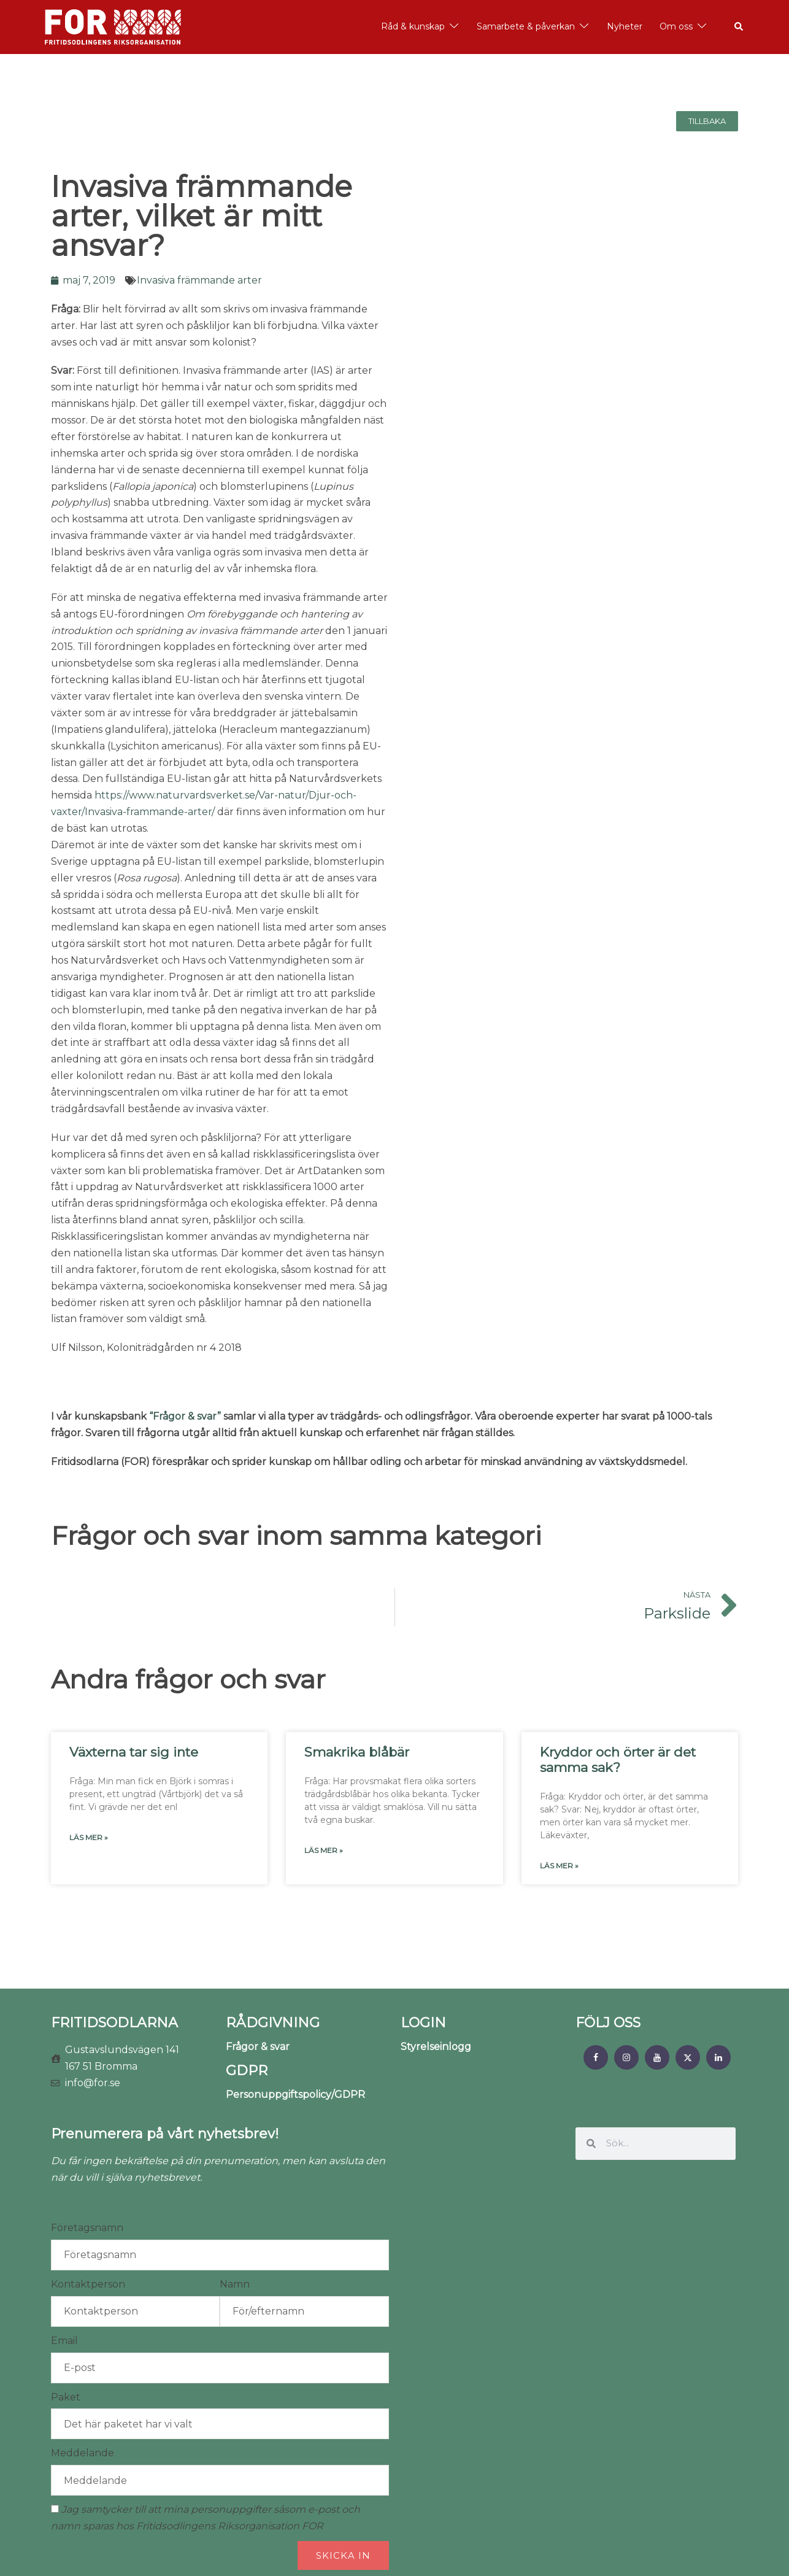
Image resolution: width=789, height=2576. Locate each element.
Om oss (676, 26)
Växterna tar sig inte (133, 1752)
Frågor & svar (258, 2046)
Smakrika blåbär (356, 1752)
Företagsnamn (87, 2228)
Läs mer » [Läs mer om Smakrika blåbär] (323, 1850)
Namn (235, 2284)
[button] (739, 27)
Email (64, 2340)
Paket (65, 2397)
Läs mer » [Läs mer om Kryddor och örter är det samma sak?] (559, 1865)
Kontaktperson (88, 2284)
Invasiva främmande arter (199, 280)
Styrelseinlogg (436, 2046)
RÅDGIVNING (273, 2022)
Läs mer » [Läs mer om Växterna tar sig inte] (88, 1837)
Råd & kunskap (413, 26)
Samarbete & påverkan (526, 26)
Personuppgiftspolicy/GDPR (295, 2094)
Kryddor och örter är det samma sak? (618, 1759)
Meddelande (82, 2453)
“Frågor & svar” (185, 1416)
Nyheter (624, 26)
